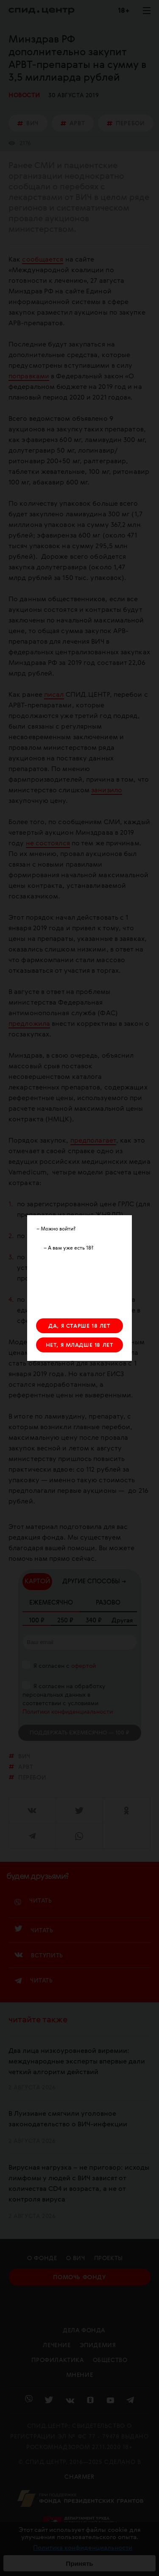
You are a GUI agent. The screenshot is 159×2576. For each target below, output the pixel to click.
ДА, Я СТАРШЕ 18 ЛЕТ (79, 1326)
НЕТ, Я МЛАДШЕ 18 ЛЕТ (80, 1345)
